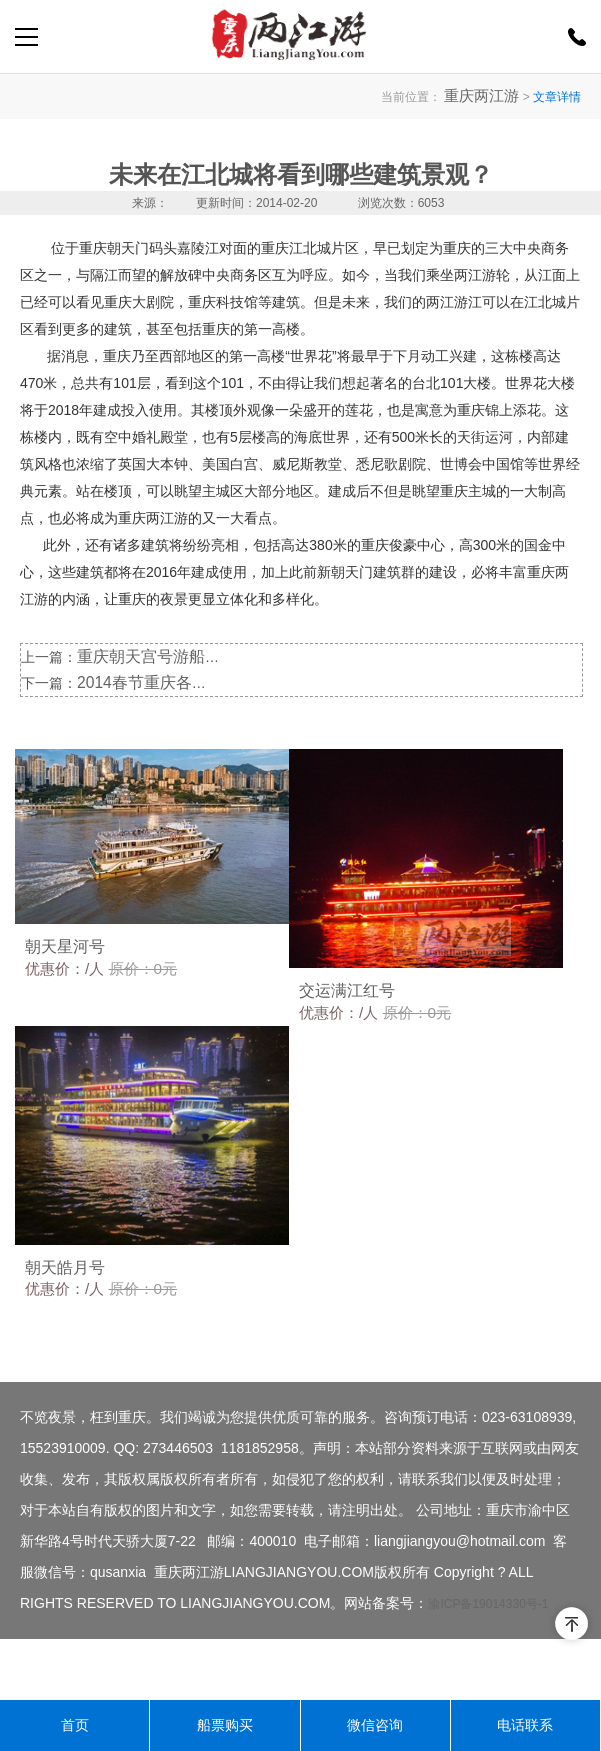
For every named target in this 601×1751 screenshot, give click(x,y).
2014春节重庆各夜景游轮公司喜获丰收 (197, 681)
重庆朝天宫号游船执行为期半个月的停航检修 (217, 656)
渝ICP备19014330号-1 (488, 1665)
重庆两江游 (489, 96)
